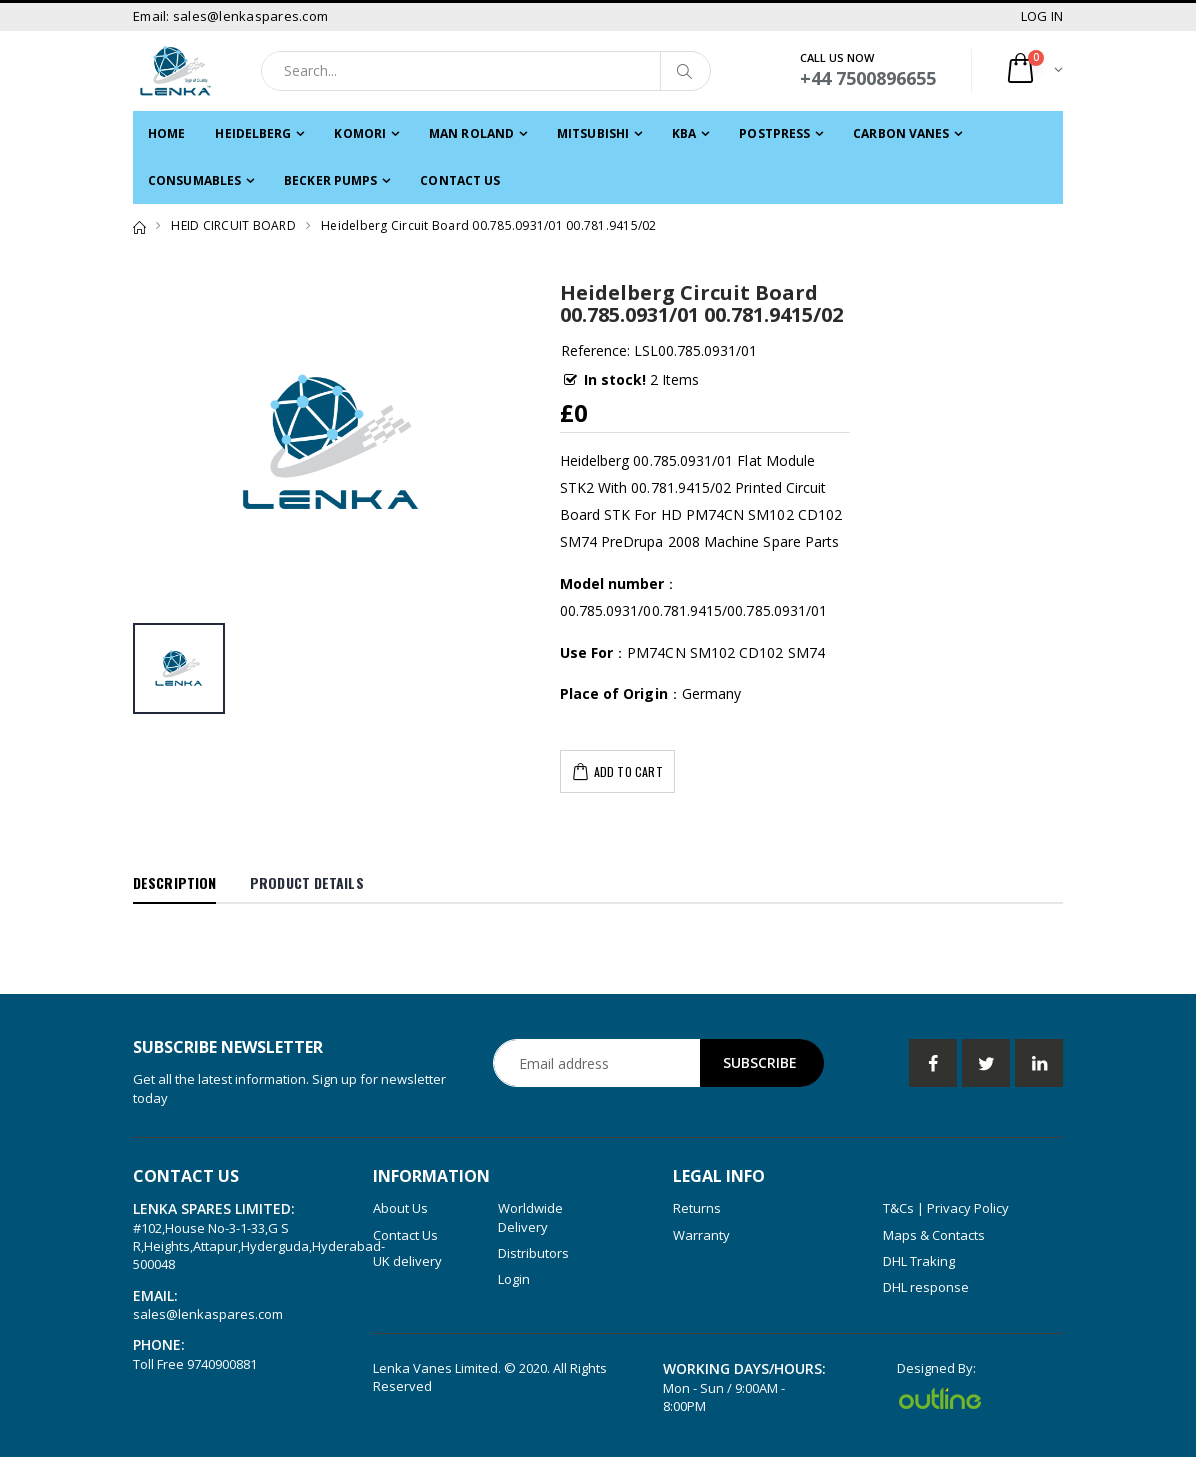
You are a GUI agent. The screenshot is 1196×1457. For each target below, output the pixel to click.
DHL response (926, 1287)
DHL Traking (919, 1261)
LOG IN (1042, 16)
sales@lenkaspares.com (208, 1314)
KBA (684, 133)
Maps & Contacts (934, 1235)
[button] (1033, 70)
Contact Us (460, 180)
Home (166, 133)
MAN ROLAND (471, 133)
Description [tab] (174, 882)
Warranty (701, 1235)
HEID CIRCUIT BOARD (233, 225)
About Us (400, 1208)
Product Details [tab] (307, 882)
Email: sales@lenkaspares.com (230, 16)
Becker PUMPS (330, 180)
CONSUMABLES (194, 180)
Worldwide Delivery (530, 1217)
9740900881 (222, 1364)
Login (514, 1279)
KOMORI (360, 133)
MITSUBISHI (593, 133)
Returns (697, 1208)
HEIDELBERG (253, 133)
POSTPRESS (774, 133)
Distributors (533, 1253)
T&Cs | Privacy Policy (946, 1208)
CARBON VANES (901, 133)
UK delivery (407, 1261)
